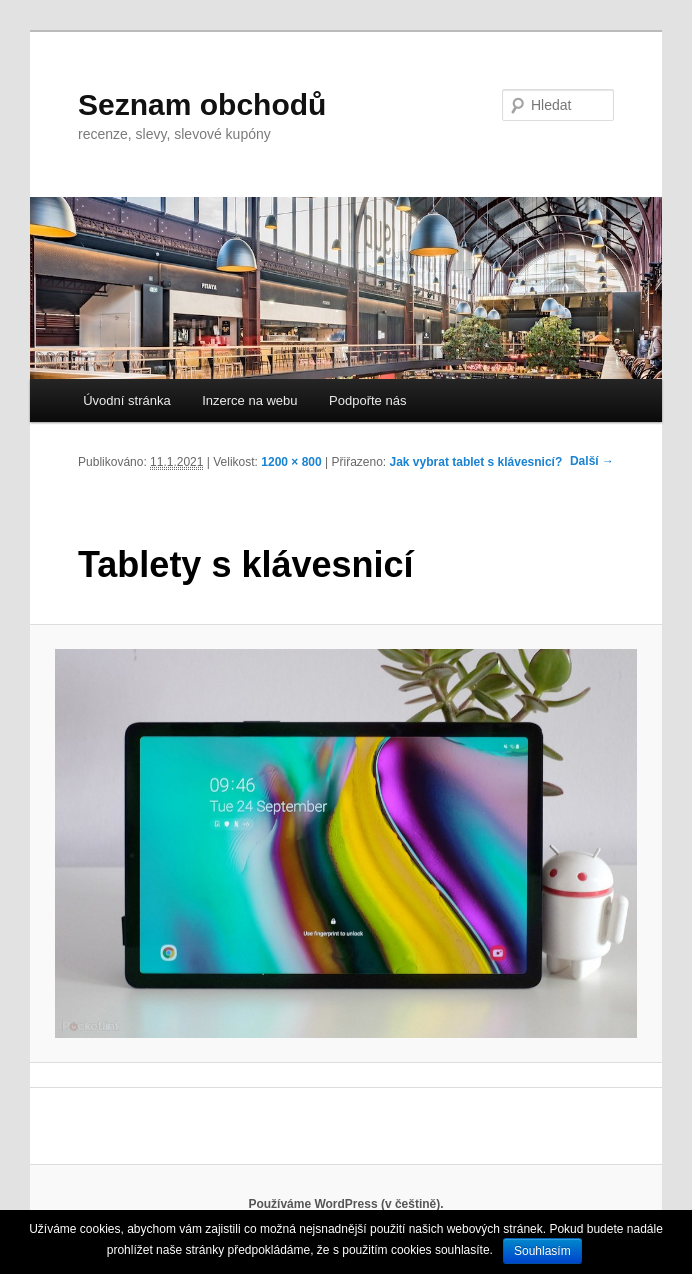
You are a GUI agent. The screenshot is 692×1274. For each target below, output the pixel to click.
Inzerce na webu (249, 400)
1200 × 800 (291, 462)
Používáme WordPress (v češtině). (345, 1204)
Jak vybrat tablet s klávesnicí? (476, 462)
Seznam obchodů (202, 104)
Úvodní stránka (126, 400)
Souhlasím (542, 1251)
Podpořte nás (367, 400)
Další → (592, 461)
